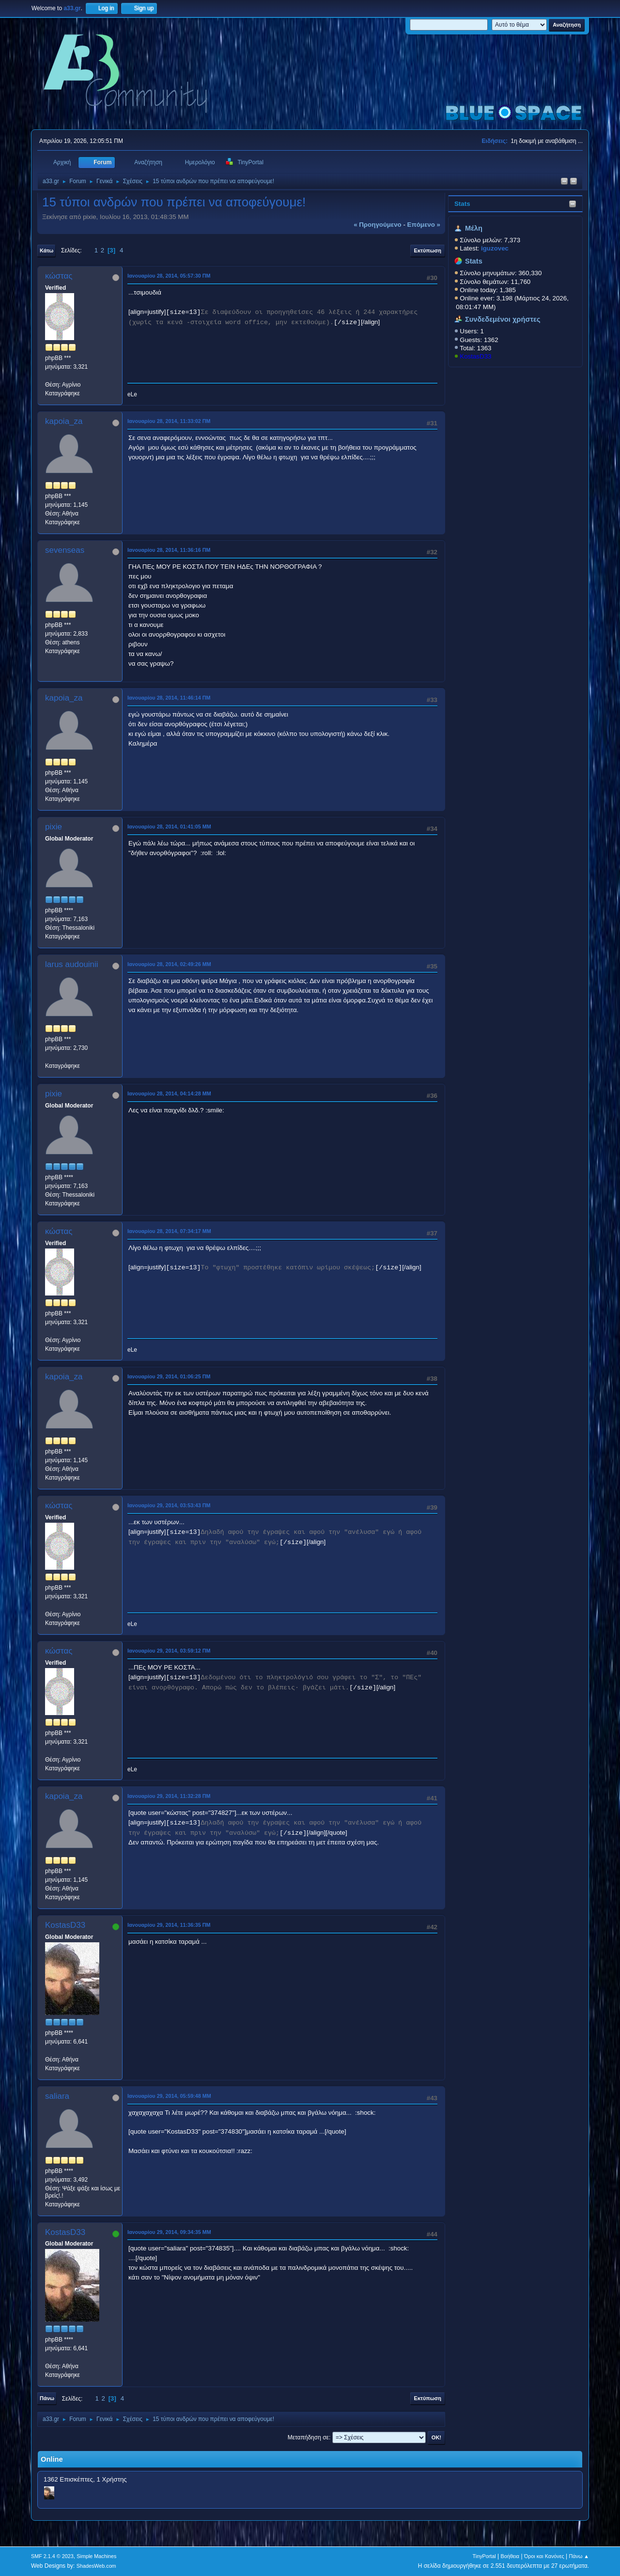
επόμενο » (423, 224)
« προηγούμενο (378, 224)
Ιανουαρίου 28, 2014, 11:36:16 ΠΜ (169, 550)
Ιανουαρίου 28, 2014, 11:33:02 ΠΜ (169, 421)
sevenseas (64, 550)
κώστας (59, 276)
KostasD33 (475, 356)
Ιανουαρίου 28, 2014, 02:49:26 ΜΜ (169, 964)
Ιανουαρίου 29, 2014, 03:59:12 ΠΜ (169, 1651)
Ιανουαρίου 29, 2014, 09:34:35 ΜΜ (169, 2232)
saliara (57, 2096)
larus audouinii (71, 964)
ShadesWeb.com (96, 2566)
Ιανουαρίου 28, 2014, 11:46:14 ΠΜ (169, 698)
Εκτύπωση (427, 250)
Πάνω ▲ (579, 2556)
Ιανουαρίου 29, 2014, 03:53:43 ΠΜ (169, 1505)
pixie (53, 826)
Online (52, 2459)
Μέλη (473, 228)
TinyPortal (484, 2556)
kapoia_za (64, 421)
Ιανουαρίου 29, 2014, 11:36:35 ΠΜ (169, 1925)
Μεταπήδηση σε (308, 2437)
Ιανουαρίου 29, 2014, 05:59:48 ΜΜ (169, 2096)
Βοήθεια (509, 2556)
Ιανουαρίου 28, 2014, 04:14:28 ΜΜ (169, 1093)
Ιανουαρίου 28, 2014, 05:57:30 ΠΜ (169, 276)
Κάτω (46, 250)
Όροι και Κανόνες (544, 2556)
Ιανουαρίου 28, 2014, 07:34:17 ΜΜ (169, 1231)
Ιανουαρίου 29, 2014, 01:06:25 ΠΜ (169, 1376)
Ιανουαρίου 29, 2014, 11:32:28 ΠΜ (169, 1796)
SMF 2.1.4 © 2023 (52, 2556)
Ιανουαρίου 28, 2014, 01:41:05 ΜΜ (169, 826)
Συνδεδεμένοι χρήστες (503, 319)
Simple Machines (96, 2556)
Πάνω (47, 2398)
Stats (462, 203)
